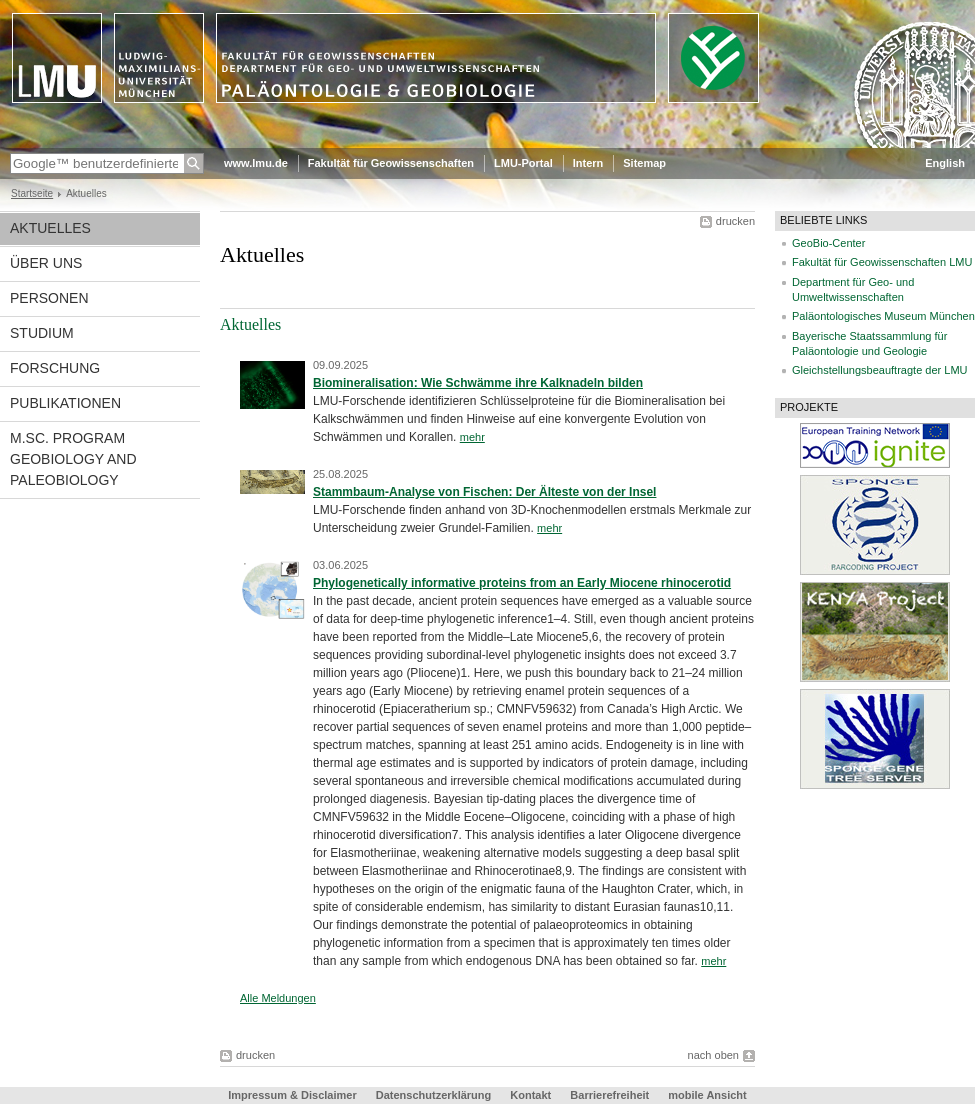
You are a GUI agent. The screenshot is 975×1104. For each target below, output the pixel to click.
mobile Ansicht (707, 1095)
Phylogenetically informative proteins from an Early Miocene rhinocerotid (522, 583)
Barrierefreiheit (611, 1095)
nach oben (713, 1055)
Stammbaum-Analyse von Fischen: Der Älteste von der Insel (484, 492)
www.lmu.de (256, 163)
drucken (735, 221)
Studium (42, 333)
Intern (588, 163)
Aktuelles (50, 228)
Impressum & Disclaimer (292, 1095)
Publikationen (65, 403)
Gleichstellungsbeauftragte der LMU (879, 370)
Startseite (32, 193)
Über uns (46, 263)
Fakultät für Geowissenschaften (391, 163)
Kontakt (530, 1095)
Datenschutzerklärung (434, 1095)
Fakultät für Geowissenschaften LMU (882, 262)
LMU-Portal (523, 163)
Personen (49, 298)
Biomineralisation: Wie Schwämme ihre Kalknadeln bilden (478, 383)
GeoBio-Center (828, 243)
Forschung (55, 368)
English (945, 163)
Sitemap (644, 163)
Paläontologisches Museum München (883, 316)
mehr (472, 437)
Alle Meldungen (278, 998)
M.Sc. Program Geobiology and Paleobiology (73, 459)
